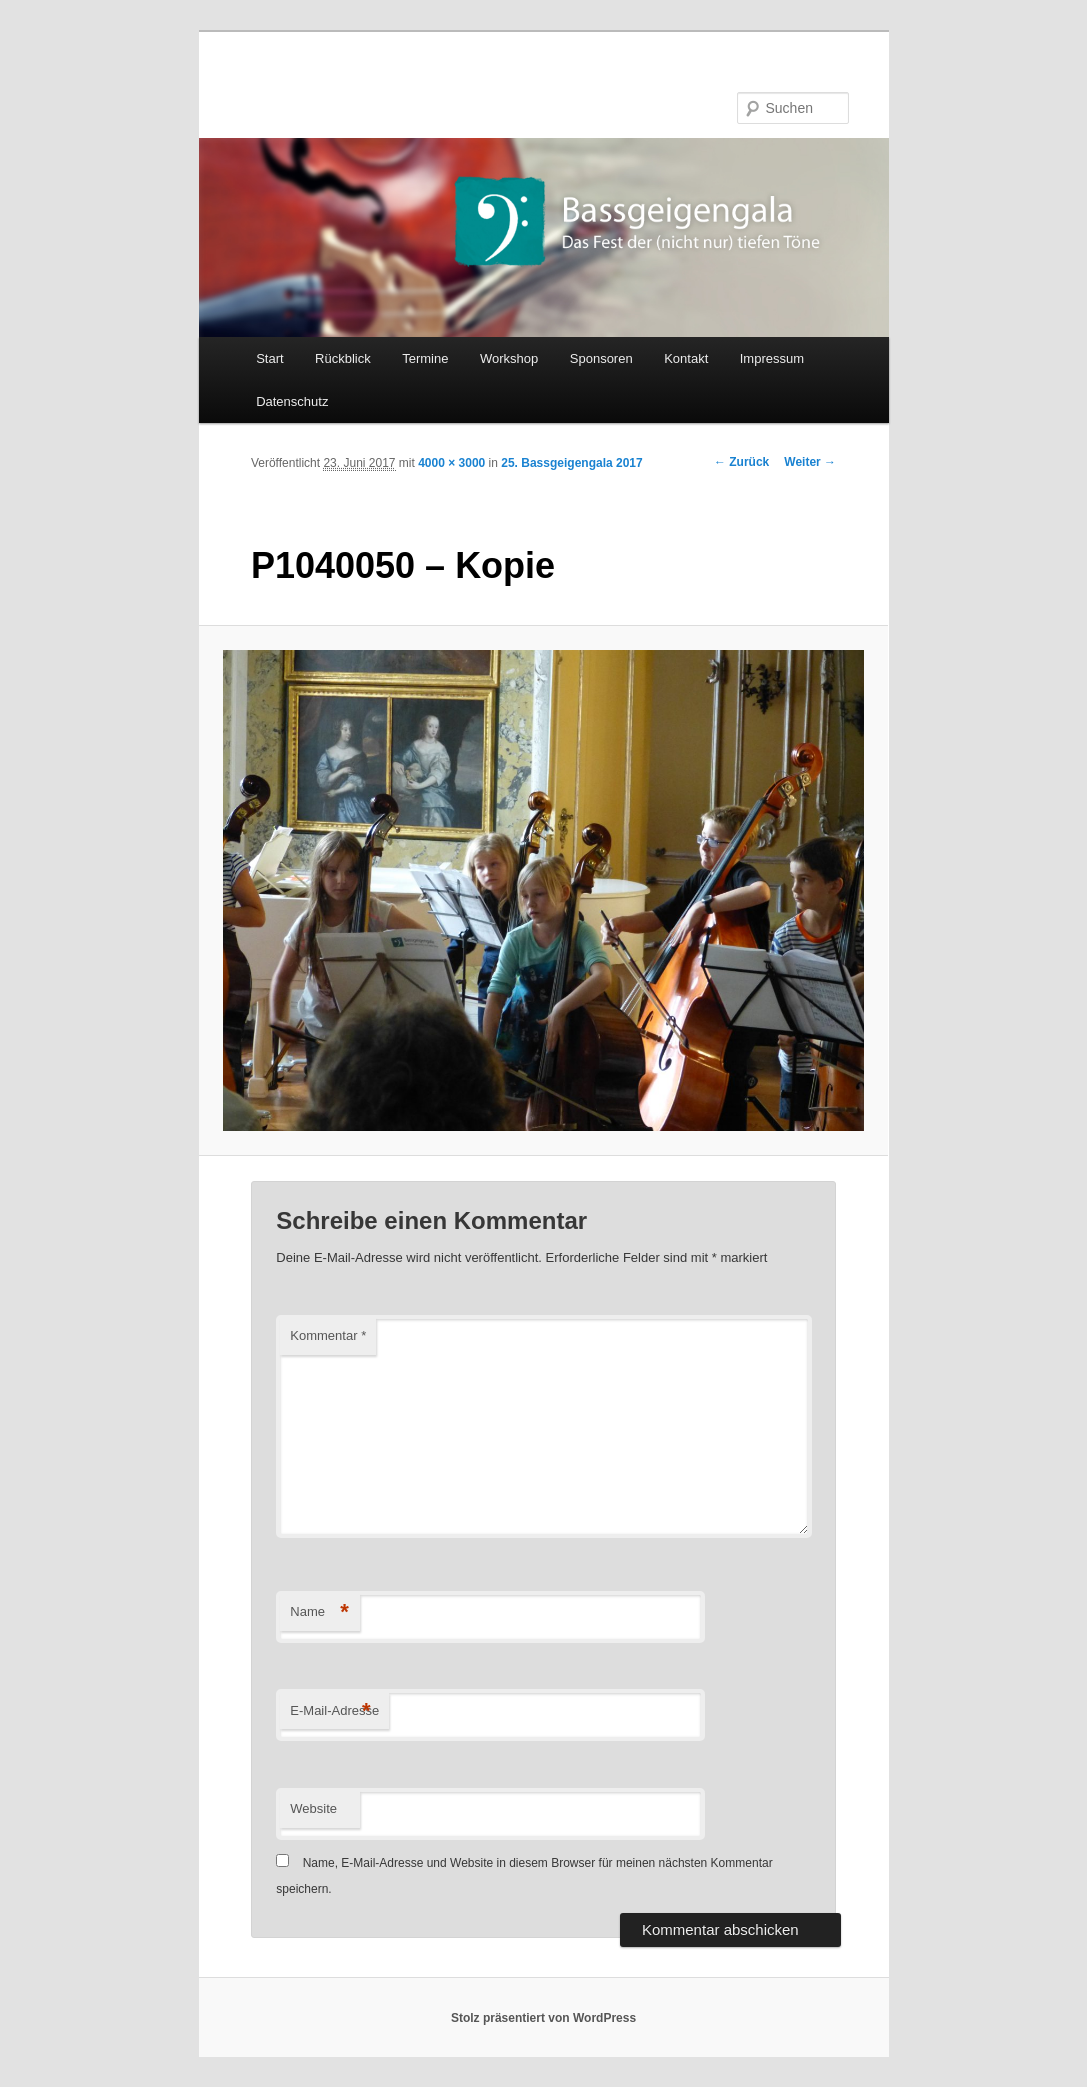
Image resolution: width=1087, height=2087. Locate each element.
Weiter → (810, 462)
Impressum (772, 358)
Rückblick (343, 358)
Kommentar (328, 1335)
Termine (425, 358)
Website (313, 1808)
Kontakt (686, 358)
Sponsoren (601, 358)
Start (269, 358)
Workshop (509, 358)
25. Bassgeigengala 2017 (571, 463)
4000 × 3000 (451, 463)
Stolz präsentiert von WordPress (543, 2018)
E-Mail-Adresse (334, 1711)
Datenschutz (292, 401)
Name (319, 1612)
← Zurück (741, 462)
